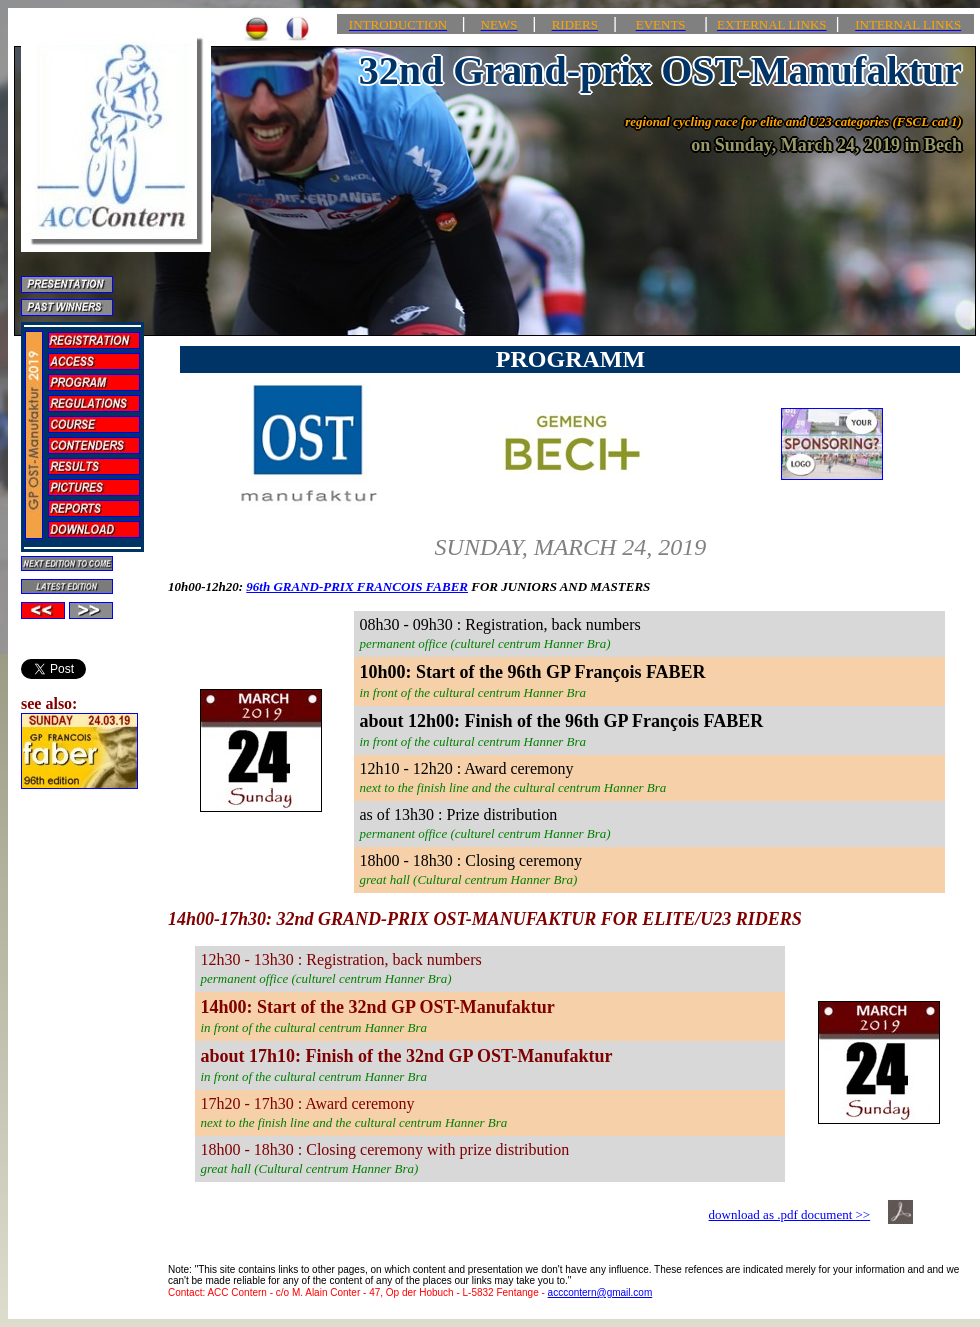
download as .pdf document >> (790, 1214)
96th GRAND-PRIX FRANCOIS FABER (357, 586)
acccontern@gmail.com (600, 1292)
